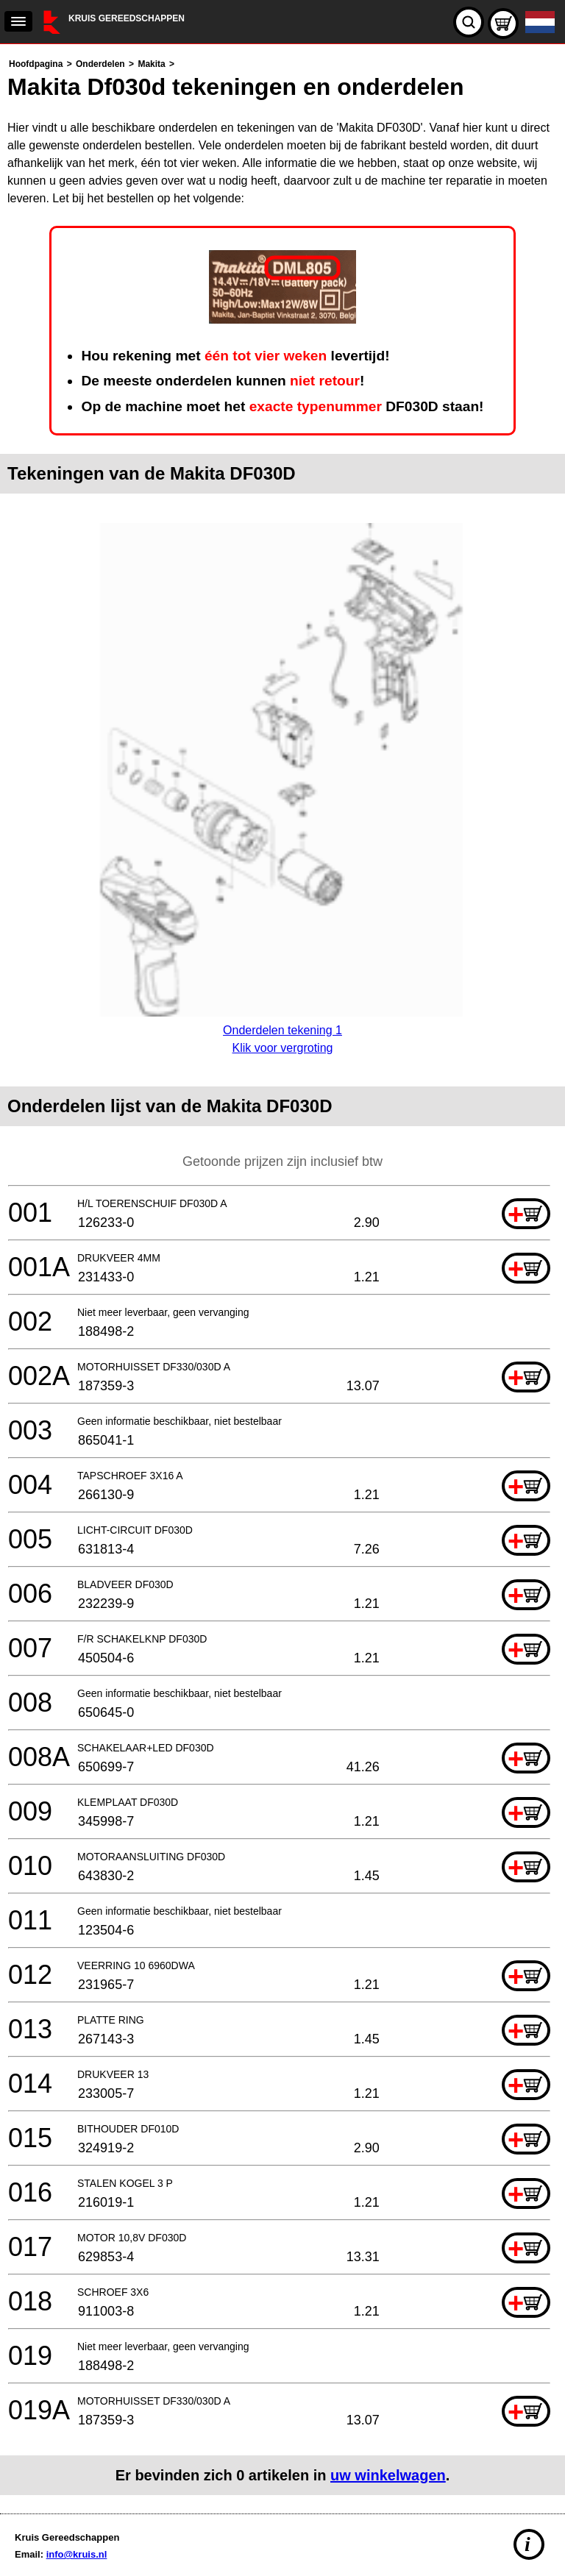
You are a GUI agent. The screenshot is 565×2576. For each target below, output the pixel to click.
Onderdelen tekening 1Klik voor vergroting (283, 1030)
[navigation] (18, 21)
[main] (282, 1275)
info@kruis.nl (76, 2554)
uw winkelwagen (388, 2475)
